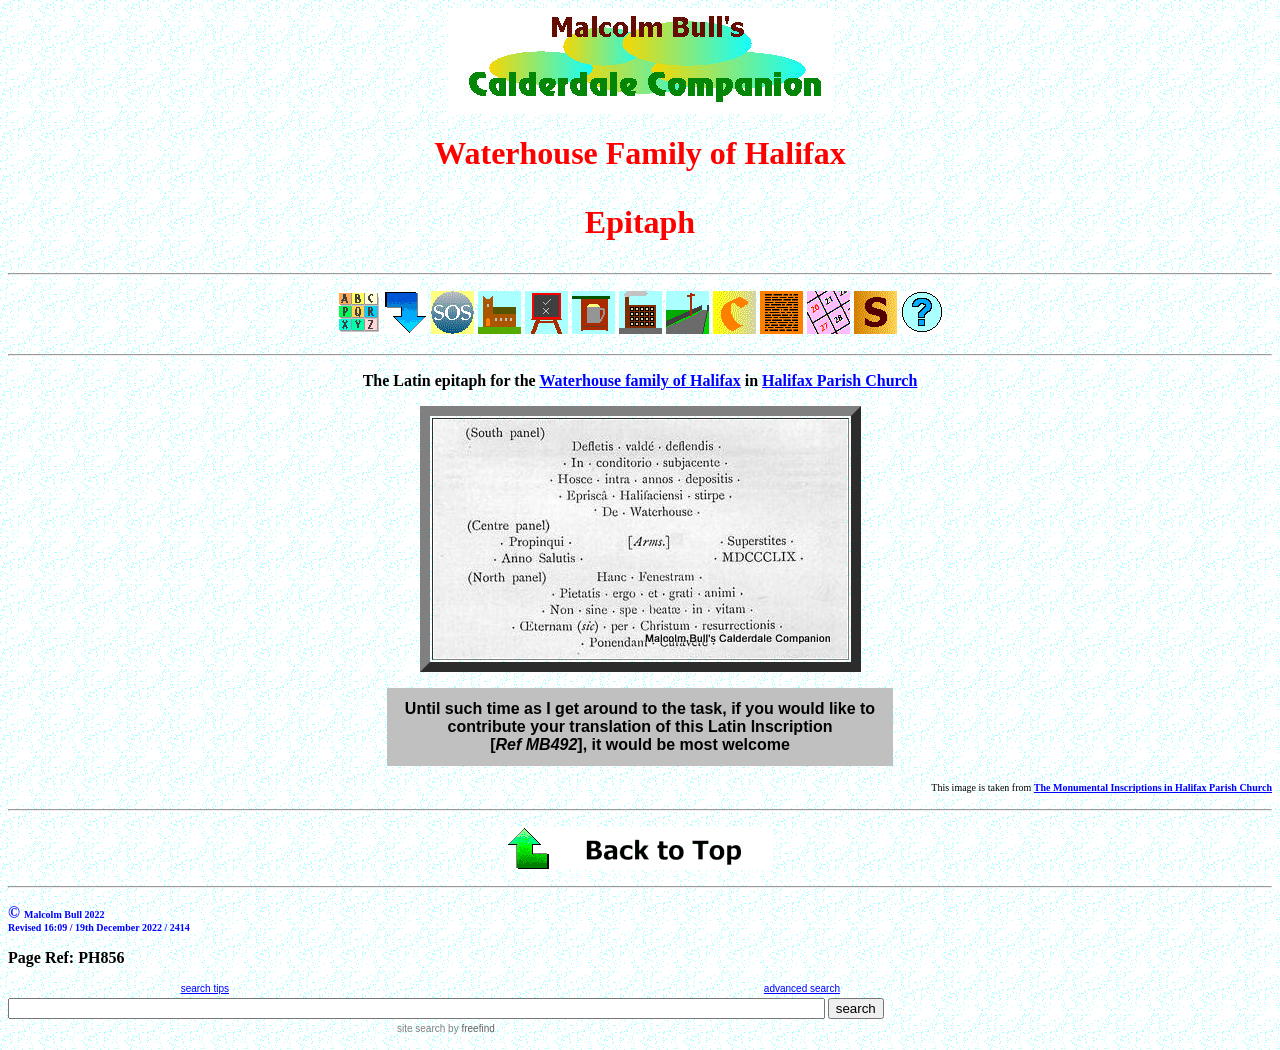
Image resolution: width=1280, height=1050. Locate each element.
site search (421, 1028)
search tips (205, 988)
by (469, 1028)
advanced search (802, 988)
